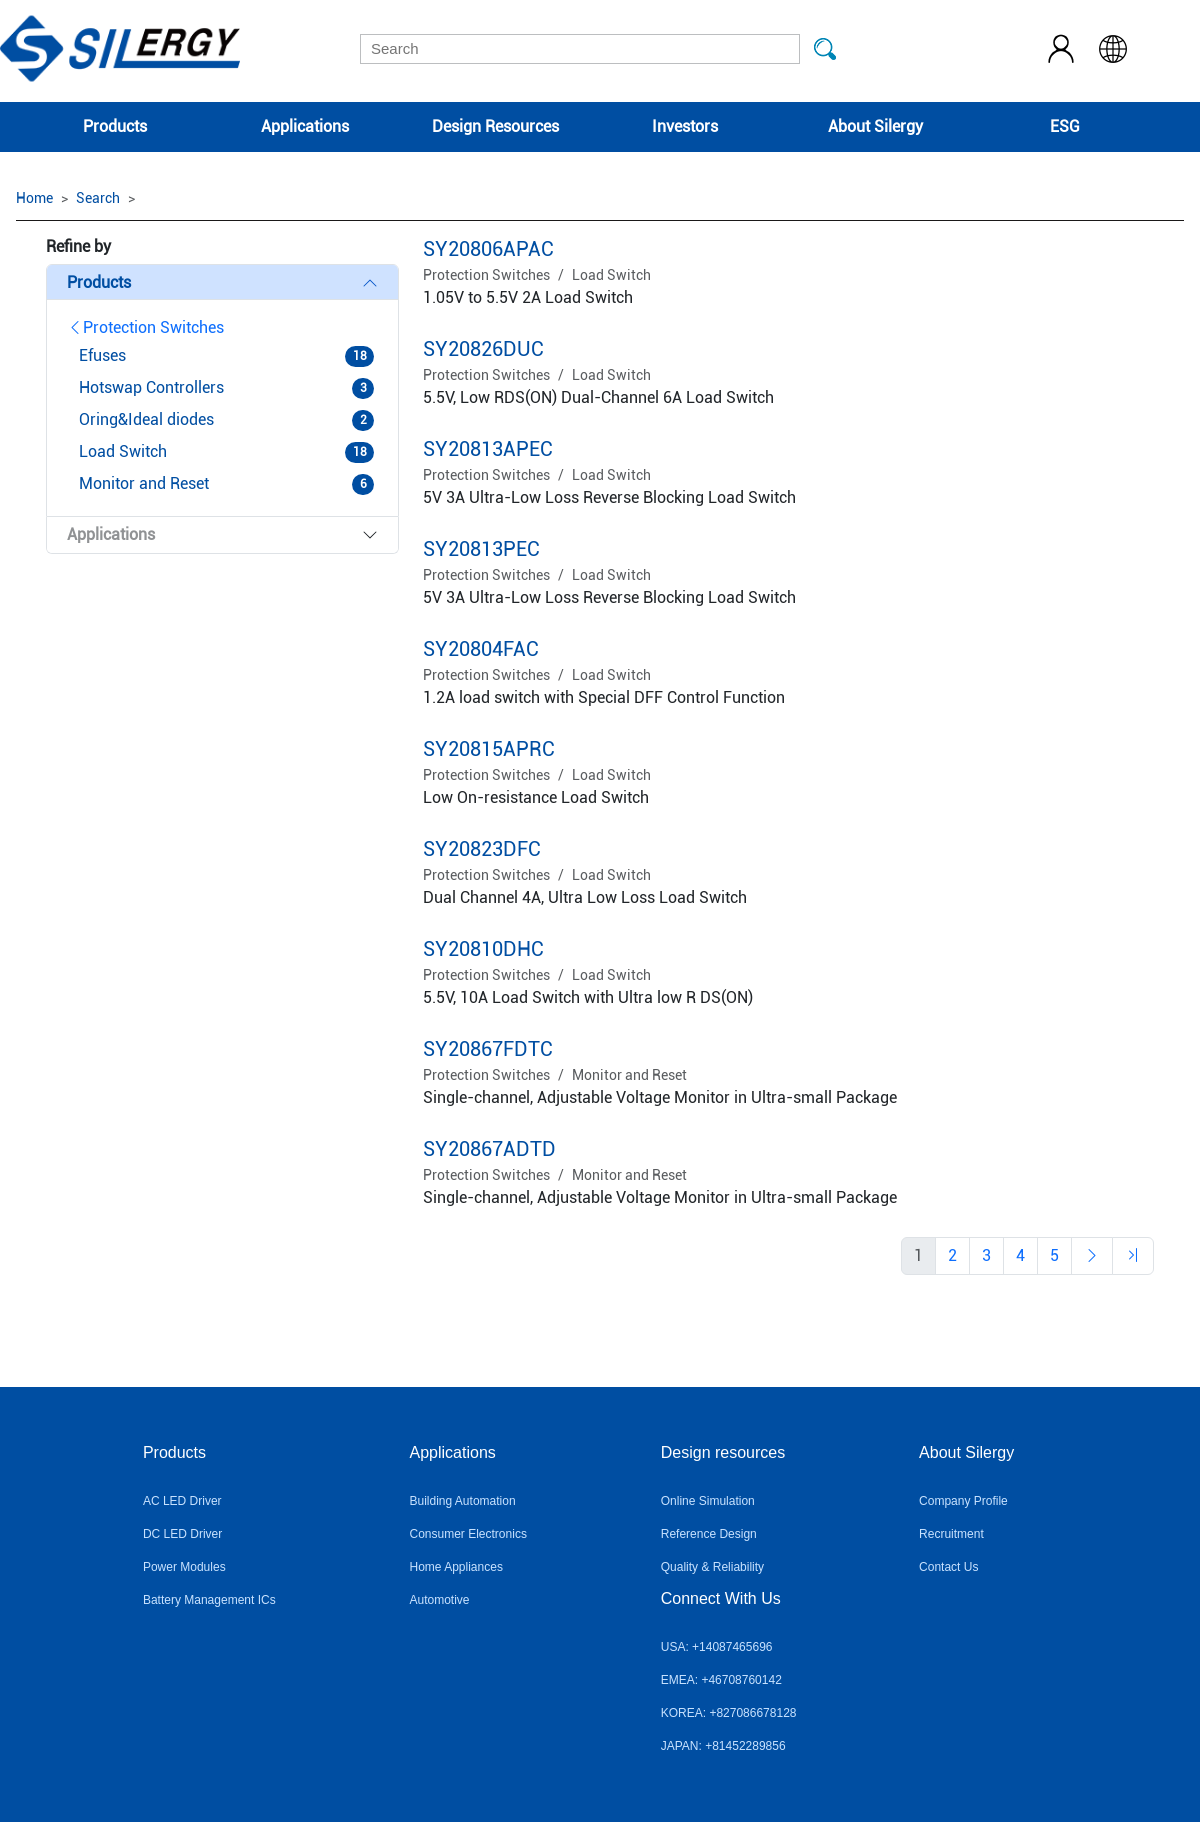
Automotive (440, 1600)
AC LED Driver (182, 1501)
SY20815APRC (489, 749)
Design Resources (495, 126)
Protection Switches (145, 327)
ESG (1065, 126)
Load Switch (611, 275)
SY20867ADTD (489, 1149)
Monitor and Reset (629, 1075)
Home (34, 198)
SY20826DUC (483, 349)
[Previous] (952, 1256)
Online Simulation (708, 1501)
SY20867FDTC (488, 1049)
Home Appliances (456, 1567)
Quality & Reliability (712, 1567)
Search (98, 198)
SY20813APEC (488, 449)
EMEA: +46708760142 (721, 1680)
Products (115, 126)
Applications (305, 126)
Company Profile (963, 1501)
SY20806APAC (488, 249)
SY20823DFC (482, 849)
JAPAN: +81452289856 (723, 1746)
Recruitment (951, 1534)
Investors (685, 126)
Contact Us (948, 1567)
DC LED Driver (182, 1534)
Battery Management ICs (209, 1600)
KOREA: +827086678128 (729, 1713)
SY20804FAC (481, 649)
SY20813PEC (481, 549)
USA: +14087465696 (717, 1647)
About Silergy (875, 126)
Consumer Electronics (468, 1534)
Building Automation (463, 1501)
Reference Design (709, 1534)
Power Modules (184, 1567)
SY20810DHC (483, 949)
